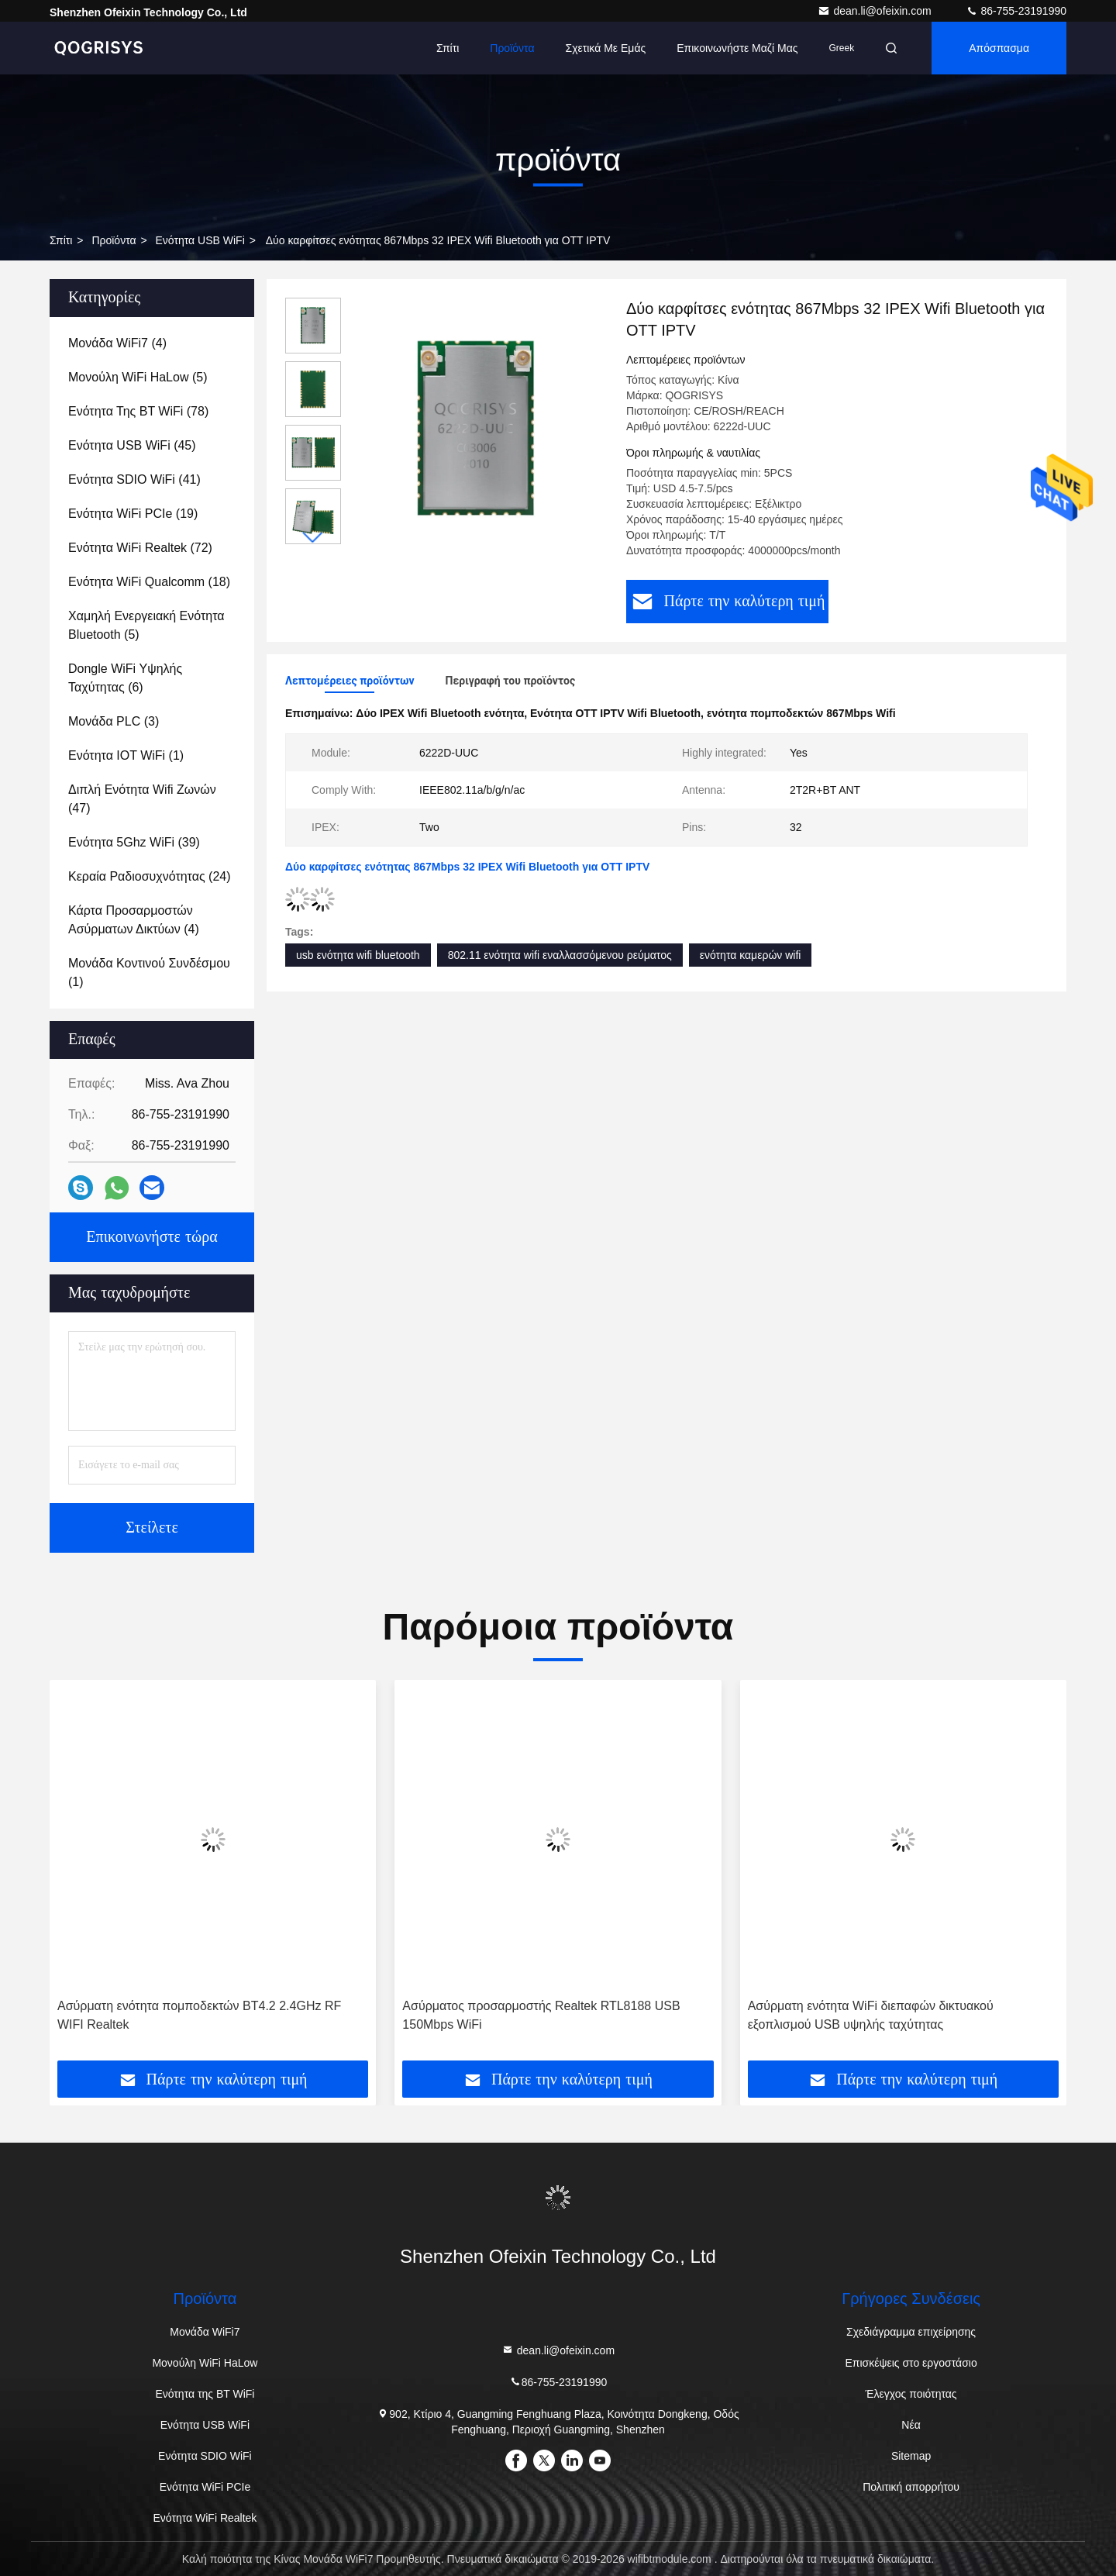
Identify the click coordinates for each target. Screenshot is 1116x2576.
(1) (126, 755)
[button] (313, 537)
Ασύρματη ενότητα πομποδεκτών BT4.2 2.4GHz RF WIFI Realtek (199, 2015)
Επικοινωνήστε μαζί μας (737, 48)
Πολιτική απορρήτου (911, 2487)
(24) (149, 876)
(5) (137, 377)
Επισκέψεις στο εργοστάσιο (910, 2363)
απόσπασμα (999, 48)
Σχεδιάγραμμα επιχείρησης (911, 2332)
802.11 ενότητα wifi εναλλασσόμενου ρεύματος (560, 955)
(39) (134, 842)
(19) (133, 513)
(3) (113, 721)
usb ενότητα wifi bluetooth (358, 955)
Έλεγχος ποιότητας (911, 2394)
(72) (140, 547)
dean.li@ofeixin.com (876, 11)
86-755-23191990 (1016, 11)
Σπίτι (447, 48)
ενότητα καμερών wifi (750, 955)
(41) (134, 479)
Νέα (910, 2425)
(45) (132, 445)
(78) (138, 411)
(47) (142, 799)
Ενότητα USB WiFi (200, 240)
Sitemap (911, 2456)
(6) (125, 678)
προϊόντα (512, 48)
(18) (149, 581)
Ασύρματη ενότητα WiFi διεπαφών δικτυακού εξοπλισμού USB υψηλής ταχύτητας (871, 2015)
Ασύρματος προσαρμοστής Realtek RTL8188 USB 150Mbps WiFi (541, 2015)
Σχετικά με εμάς (605, 48)
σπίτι (61, 240)
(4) (117, 343)
